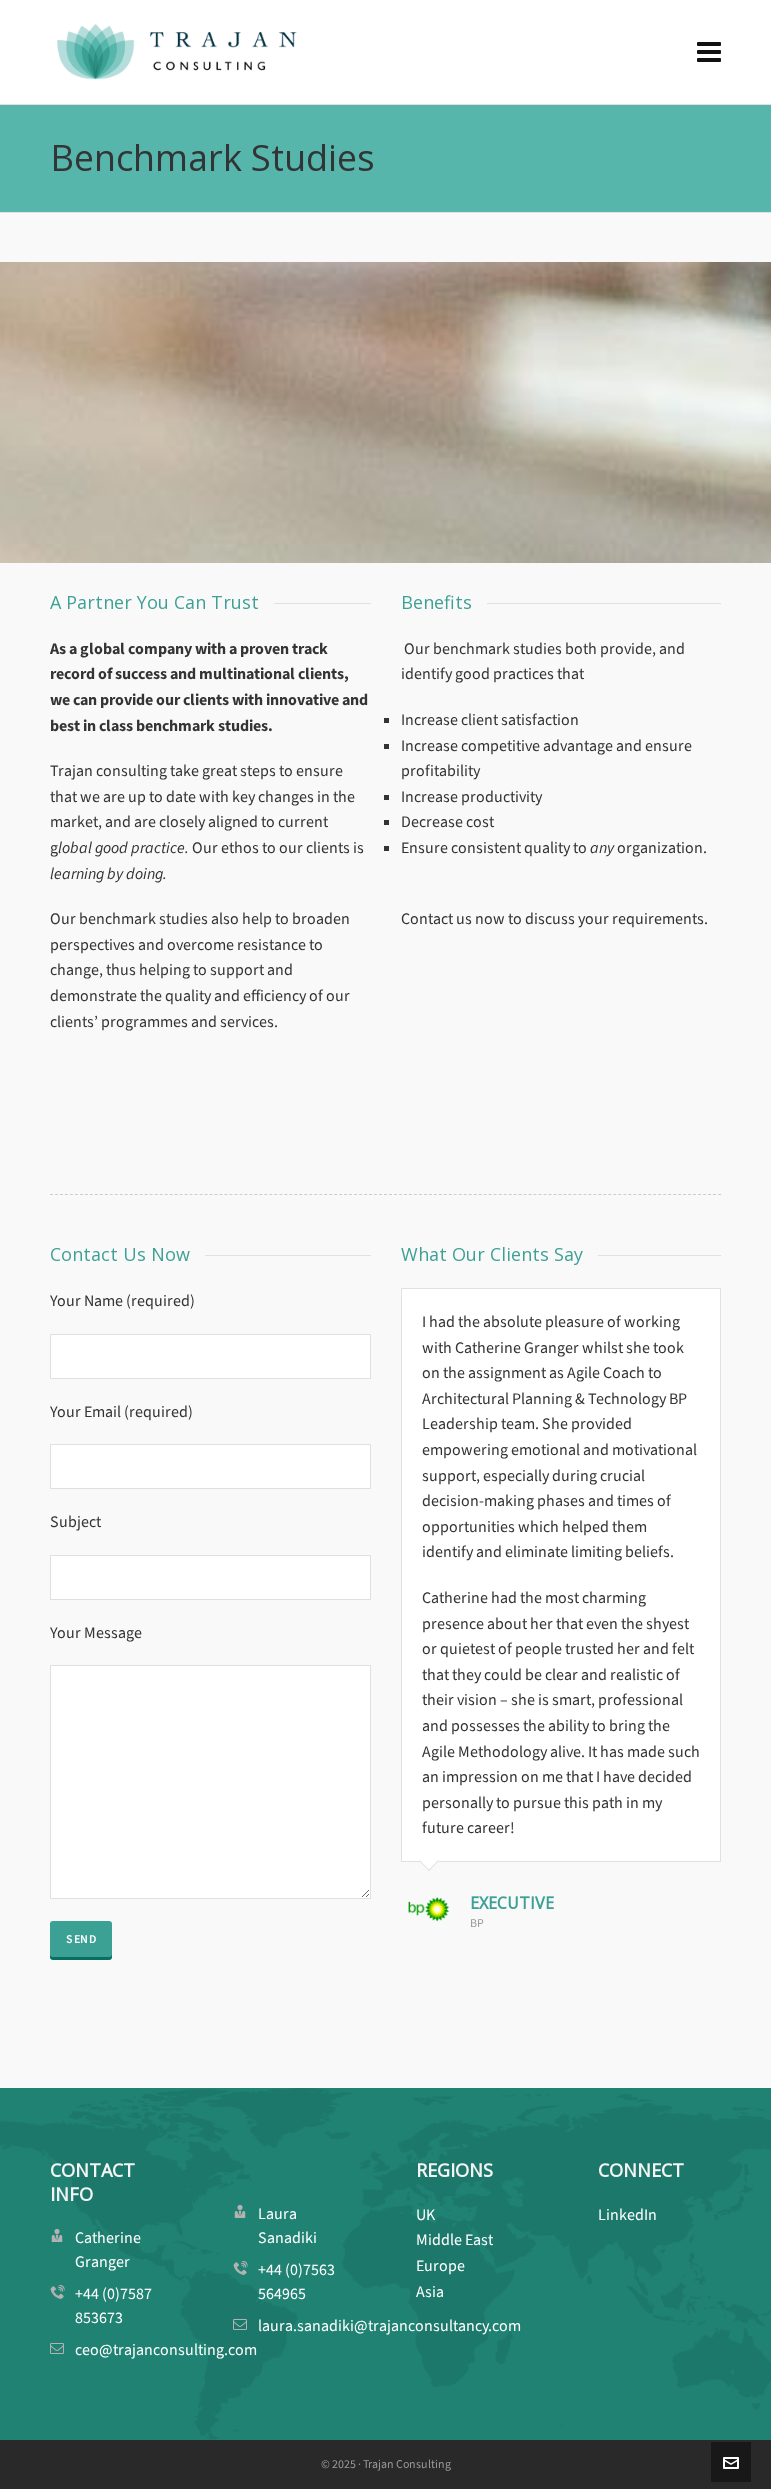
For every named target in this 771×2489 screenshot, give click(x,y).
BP (477, 1923)
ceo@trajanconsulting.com (166, 2349)
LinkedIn (627, 2214)
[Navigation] (709, 52)
